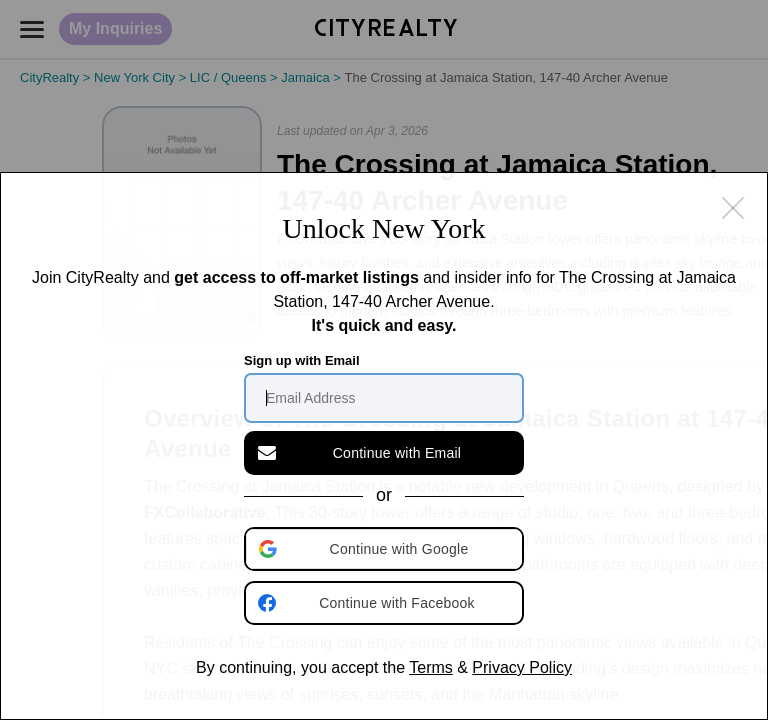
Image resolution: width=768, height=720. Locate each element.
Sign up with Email (302, 360)
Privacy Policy (522, 667)
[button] (386, 549)
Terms (431, 667)
